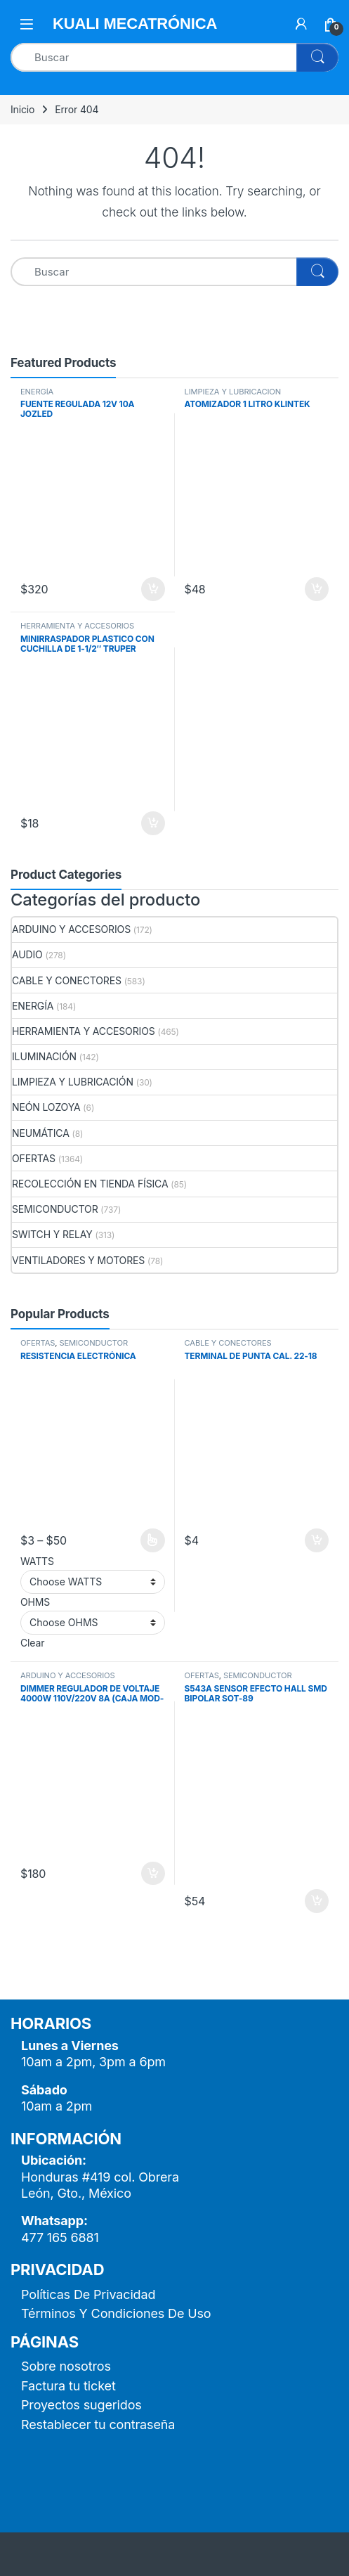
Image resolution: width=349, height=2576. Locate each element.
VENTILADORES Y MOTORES (78, 1260)
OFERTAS (33, 1158)
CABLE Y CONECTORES (66, 980)
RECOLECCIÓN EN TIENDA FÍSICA (90, 1184)
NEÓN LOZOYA (46, 1107)
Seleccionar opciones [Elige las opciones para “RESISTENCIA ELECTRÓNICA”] (152, 1540)
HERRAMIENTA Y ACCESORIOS (77, 626)
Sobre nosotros (66, 2366)
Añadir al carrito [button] (153, 589)
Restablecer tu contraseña (98, 2424)
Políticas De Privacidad (88, 2294)
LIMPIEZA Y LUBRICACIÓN (233, 392)
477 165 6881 (60, 2237)
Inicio (22, 109)
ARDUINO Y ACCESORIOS (71, 929)
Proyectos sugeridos (81, 2404)
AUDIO (27, 954)
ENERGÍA (36, 392)
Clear (32, 1643)
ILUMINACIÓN (44, 1056)
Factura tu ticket (68, 2385)
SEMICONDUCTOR (55, 1209)
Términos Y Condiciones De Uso (116, 2313)
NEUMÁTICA (41, 1133)
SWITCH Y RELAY (52, 1234)
